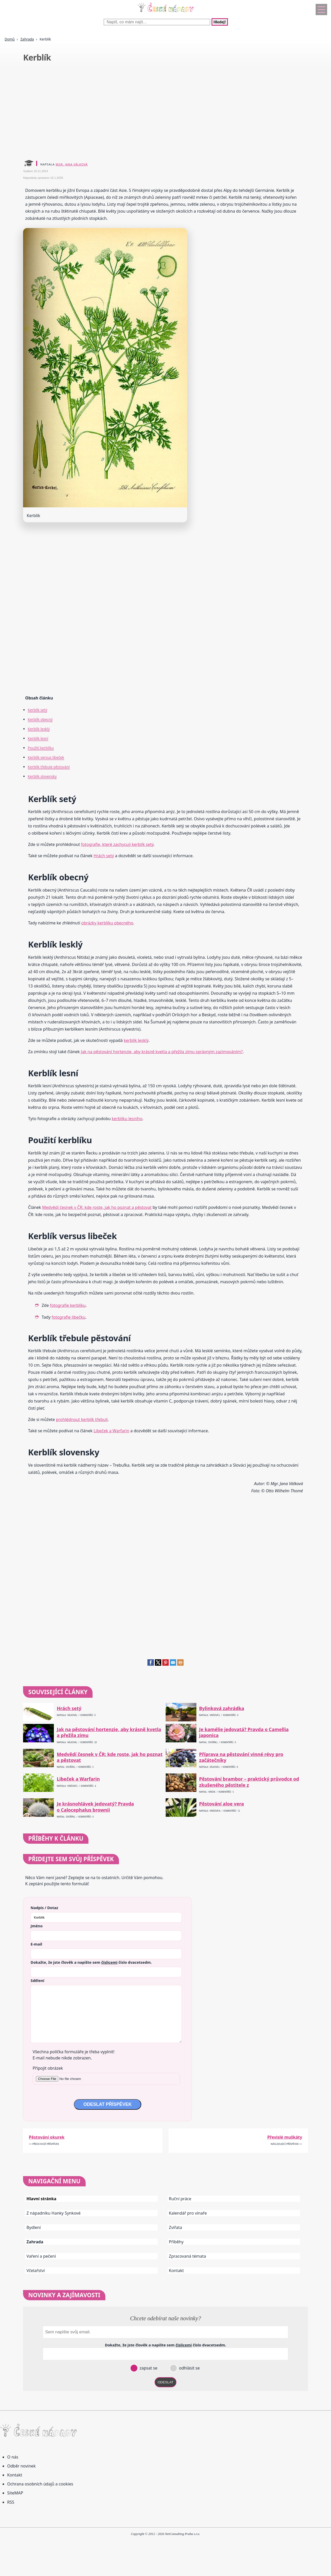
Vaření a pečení (41, 2256)
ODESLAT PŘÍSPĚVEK (107, 2104)
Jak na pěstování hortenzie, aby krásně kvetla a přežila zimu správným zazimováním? (162, 1051)
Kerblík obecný (40, 719)
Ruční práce (180, 2199)
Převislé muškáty (284, 2137)
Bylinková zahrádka (221, 1708)
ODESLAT (166, 2382)
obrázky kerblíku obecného (107, 923)
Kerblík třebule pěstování (49, 766)
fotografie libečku (68, 1317)
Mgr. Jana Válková (72, 164)
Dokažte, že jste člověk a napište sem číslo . (91, 1962)
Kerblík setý (37, 709)
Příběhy (176, 2242)
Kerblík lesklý (39, 728)
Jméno (37, 1925)
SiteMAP (15, 2493)
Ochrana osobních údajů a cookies (40, 2484)
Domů (10, 39)
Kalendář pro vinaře (188, 2213)
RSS (10, 2502)
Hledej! (220, 21)
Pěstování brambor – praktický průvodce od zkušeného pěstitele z (249, 1782)
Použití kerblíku (41, 747)
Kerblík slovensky (42, 776)
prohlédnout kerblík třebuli (82, 1419)
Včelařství (35, 2270)
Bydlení (33, 2227)
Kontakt (176, 2270)
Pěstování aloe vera (221, 1804)
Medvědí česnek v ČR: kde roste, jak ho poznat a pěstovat (97, 1207)
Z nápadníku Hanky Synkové (53, 2213)
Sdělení (37, 1980)
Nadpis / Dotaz (44, 1907)
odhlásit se (189, 2368)
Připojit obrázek (48, 2068)
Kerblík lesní (38, 738)
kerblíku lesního (127, 1118)
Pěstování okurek (47, 2137)
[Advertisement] (165, 112)
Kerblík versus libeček (46, 757)
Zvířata (175, 2227)
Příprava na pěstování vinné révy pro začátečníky (241, 1757)
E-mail (36, 1944)
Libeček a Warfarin (111, 1431)
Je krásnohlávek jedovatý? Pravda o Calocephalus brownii (95, 1807)
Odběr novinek (21, 2466)
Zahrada (27, 39)
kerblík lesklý (136, 1040)
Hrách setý (104, 855)
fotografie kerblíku (68, 1305)
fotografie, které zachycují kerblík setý (117, 844)
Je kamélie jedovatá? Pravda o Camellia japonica (244, 1732)
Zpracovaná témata (187, 2256)
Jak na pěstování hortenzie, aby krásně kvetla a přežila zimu (109, 1732)
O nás (12, 2457)
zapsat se (147, 2368)
